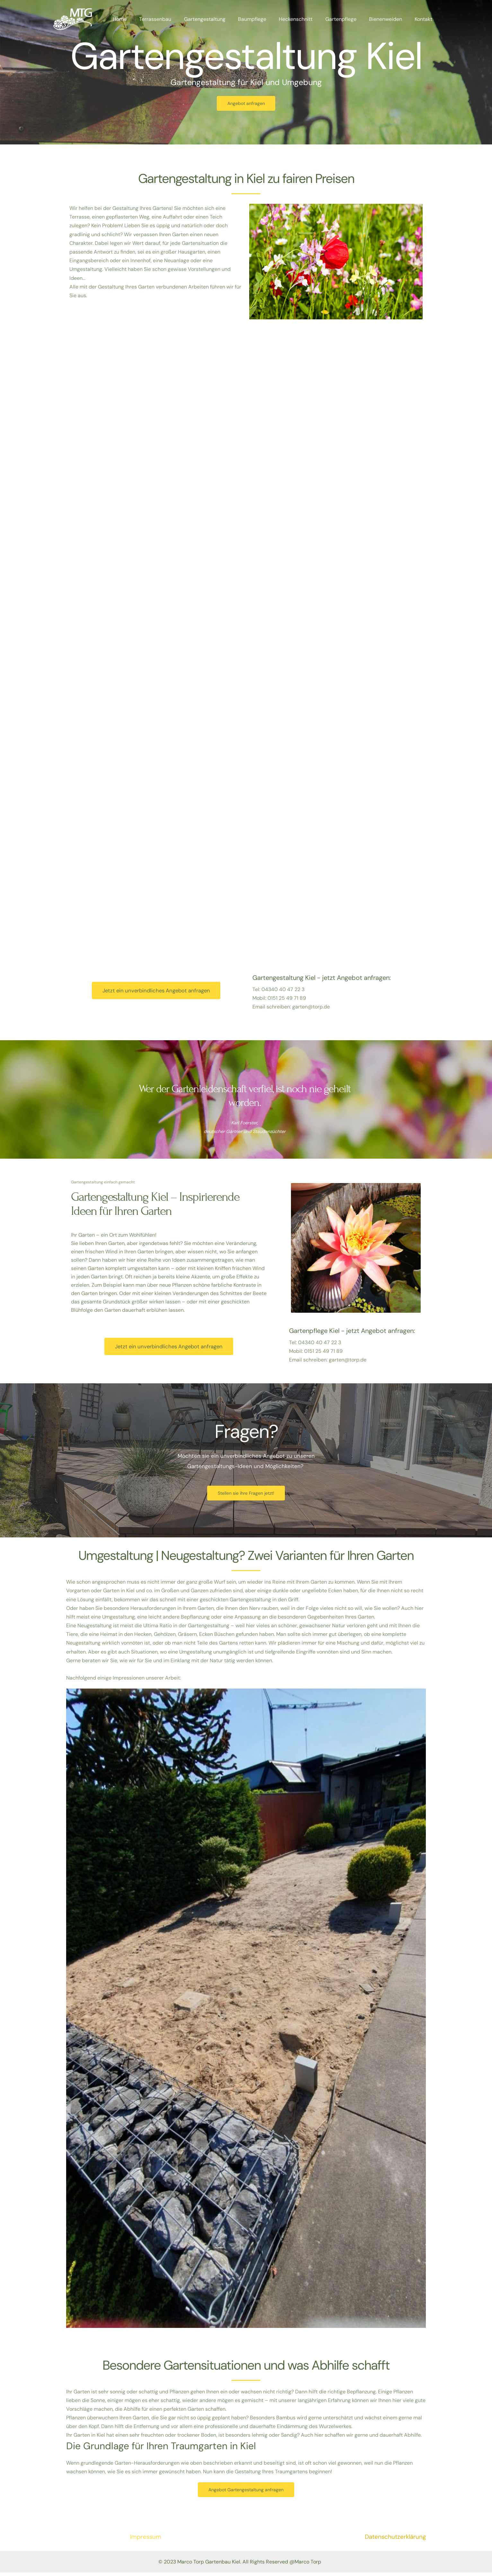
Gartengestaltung (217, 19)
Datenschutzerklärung (395, 2540)
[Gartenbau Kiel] (72, 18)
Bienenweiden (389, 19)
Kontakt (425, 19)
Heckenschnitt (304, 19)
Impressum (145, 2540)
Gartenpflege (346, 19)
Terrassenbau (170, 19)
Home (137, 19)
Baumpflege (263, 19)
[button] (246, 2010)
